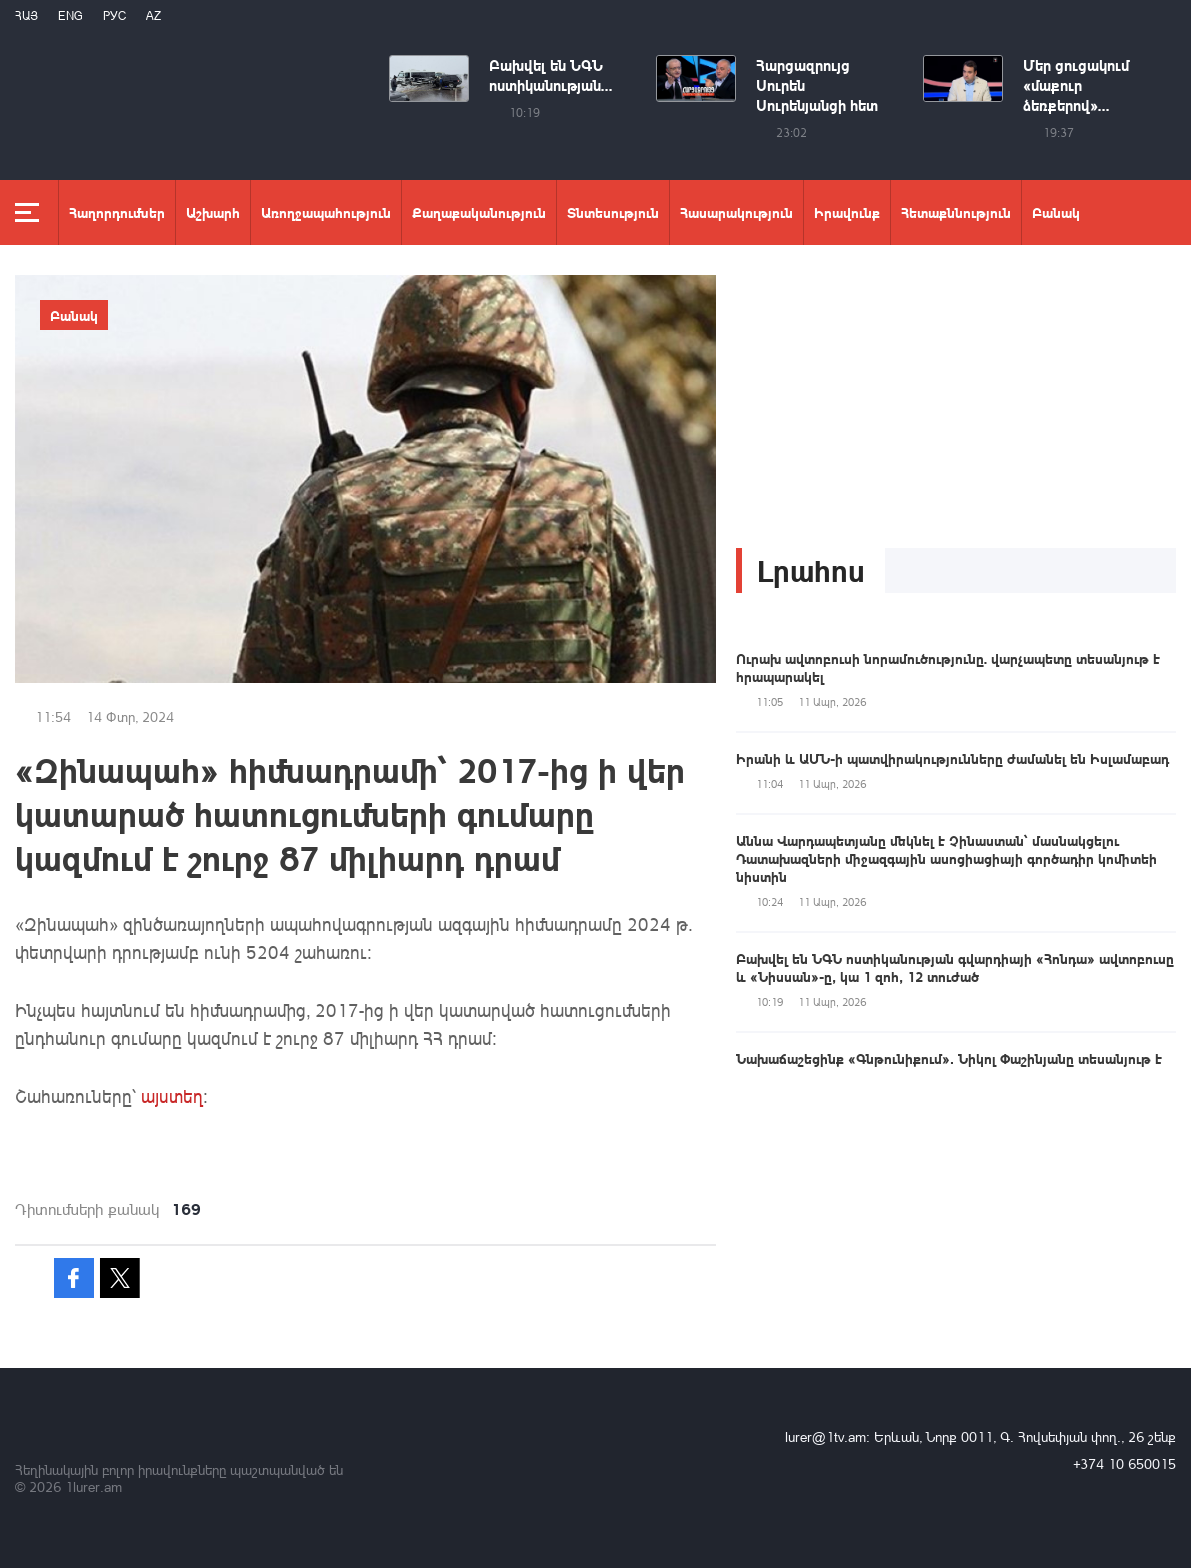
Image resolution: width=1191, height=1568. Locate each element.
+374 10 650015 (1124, 1463)
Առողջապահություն (326, 212)
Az (153, 15)
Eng (70, 15)
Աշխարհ (213, 212)
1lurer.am (93, 1486)
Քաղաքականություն (479, 212)
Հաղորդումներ (117, 212)
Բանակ (1056, 212)
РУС (114, 15)
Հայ (26, 15)
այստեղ (172, 1096)
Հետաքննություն (956, 212)
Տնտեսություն (613, 212)
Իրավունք (847, 212)
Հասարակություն (736, 212)
